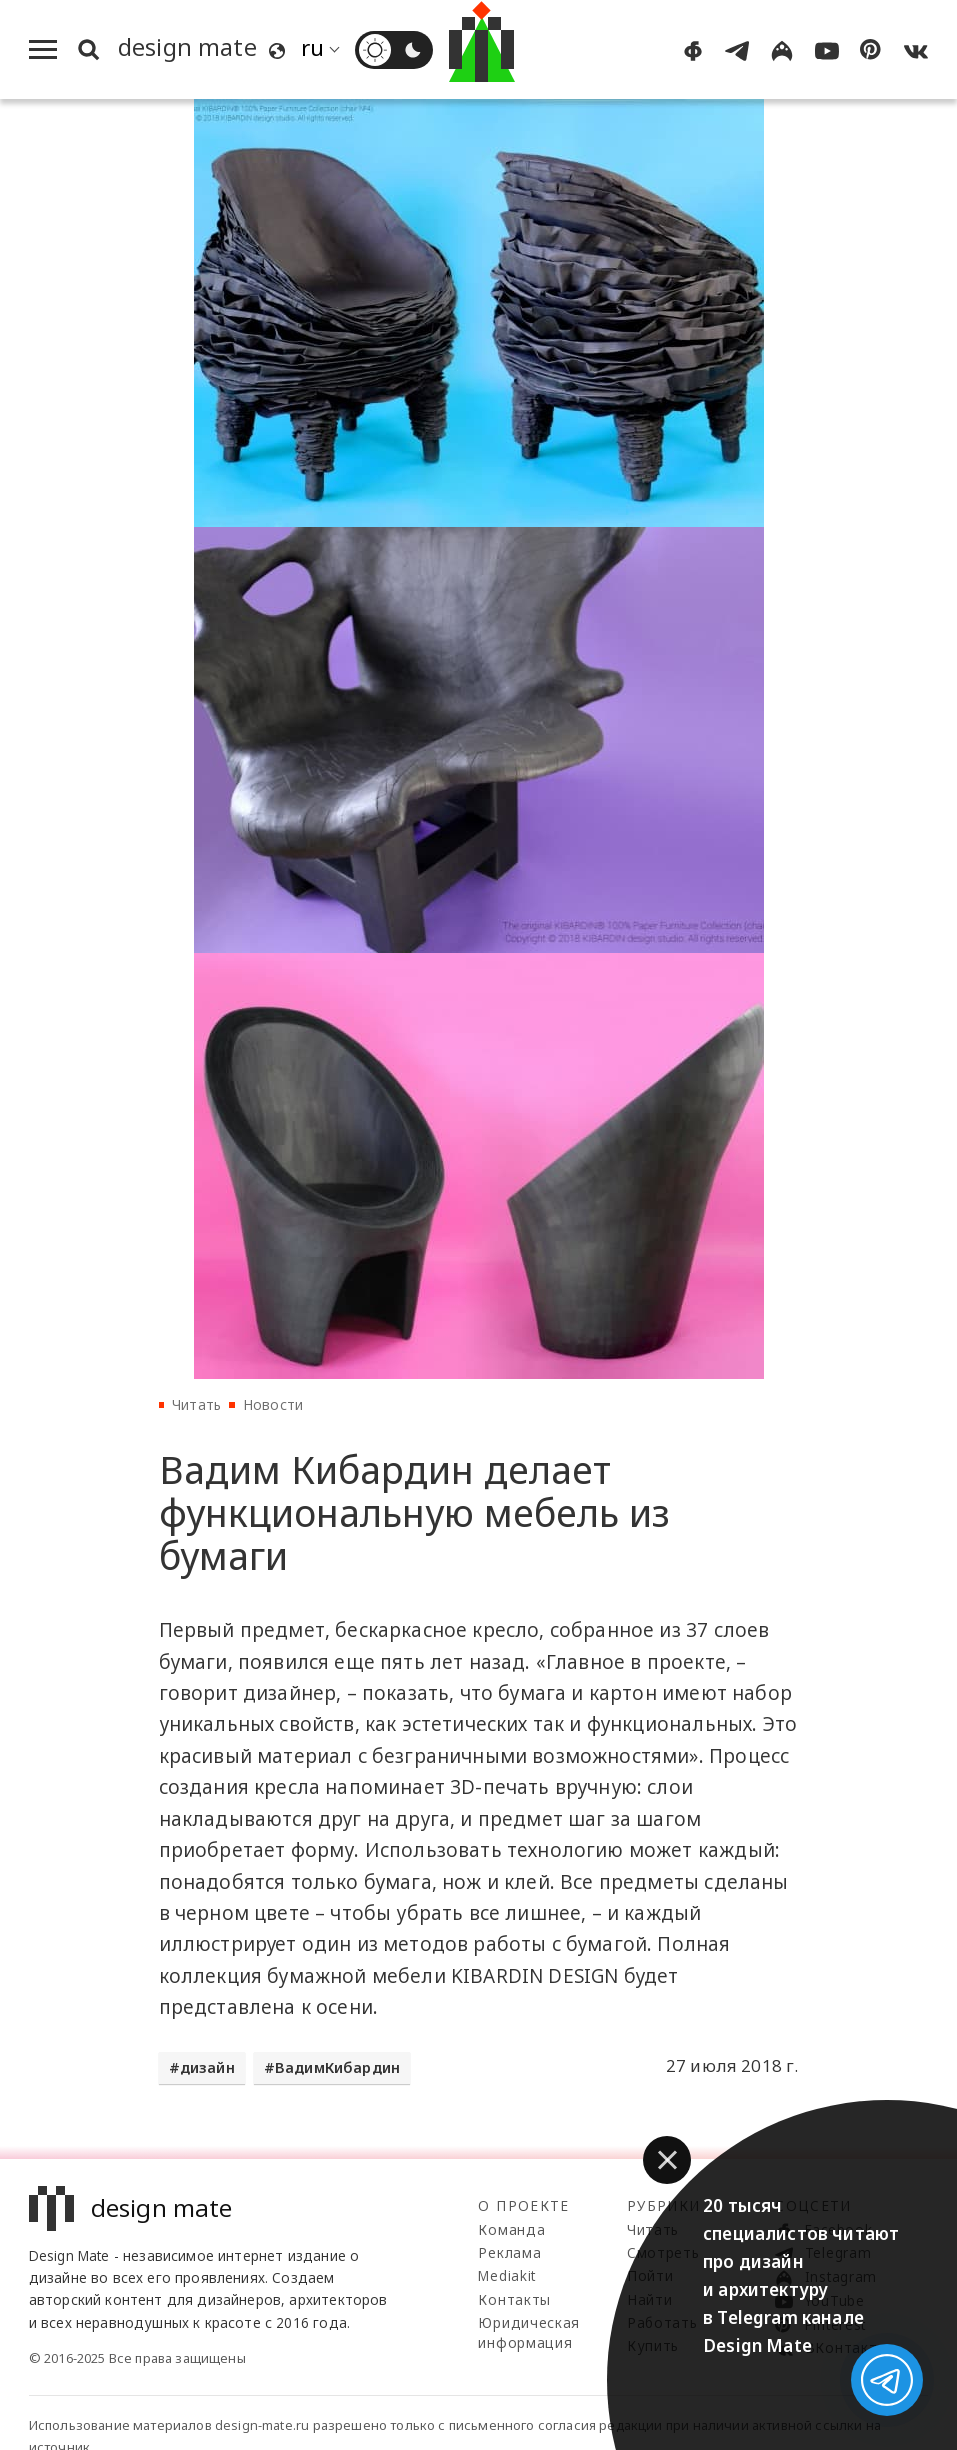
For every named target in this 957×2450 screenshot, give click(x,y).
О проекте (523, 2205)
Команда (511, 2229)
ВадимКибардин (337, 2067)
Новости (273, 1404)
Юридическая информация (528, 2332)
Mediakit (506, 2275)
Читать (196, 1404)
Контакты (514, 2299)
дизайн (207, 2067)
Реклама (509, 2252)
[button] (667, 2160)
